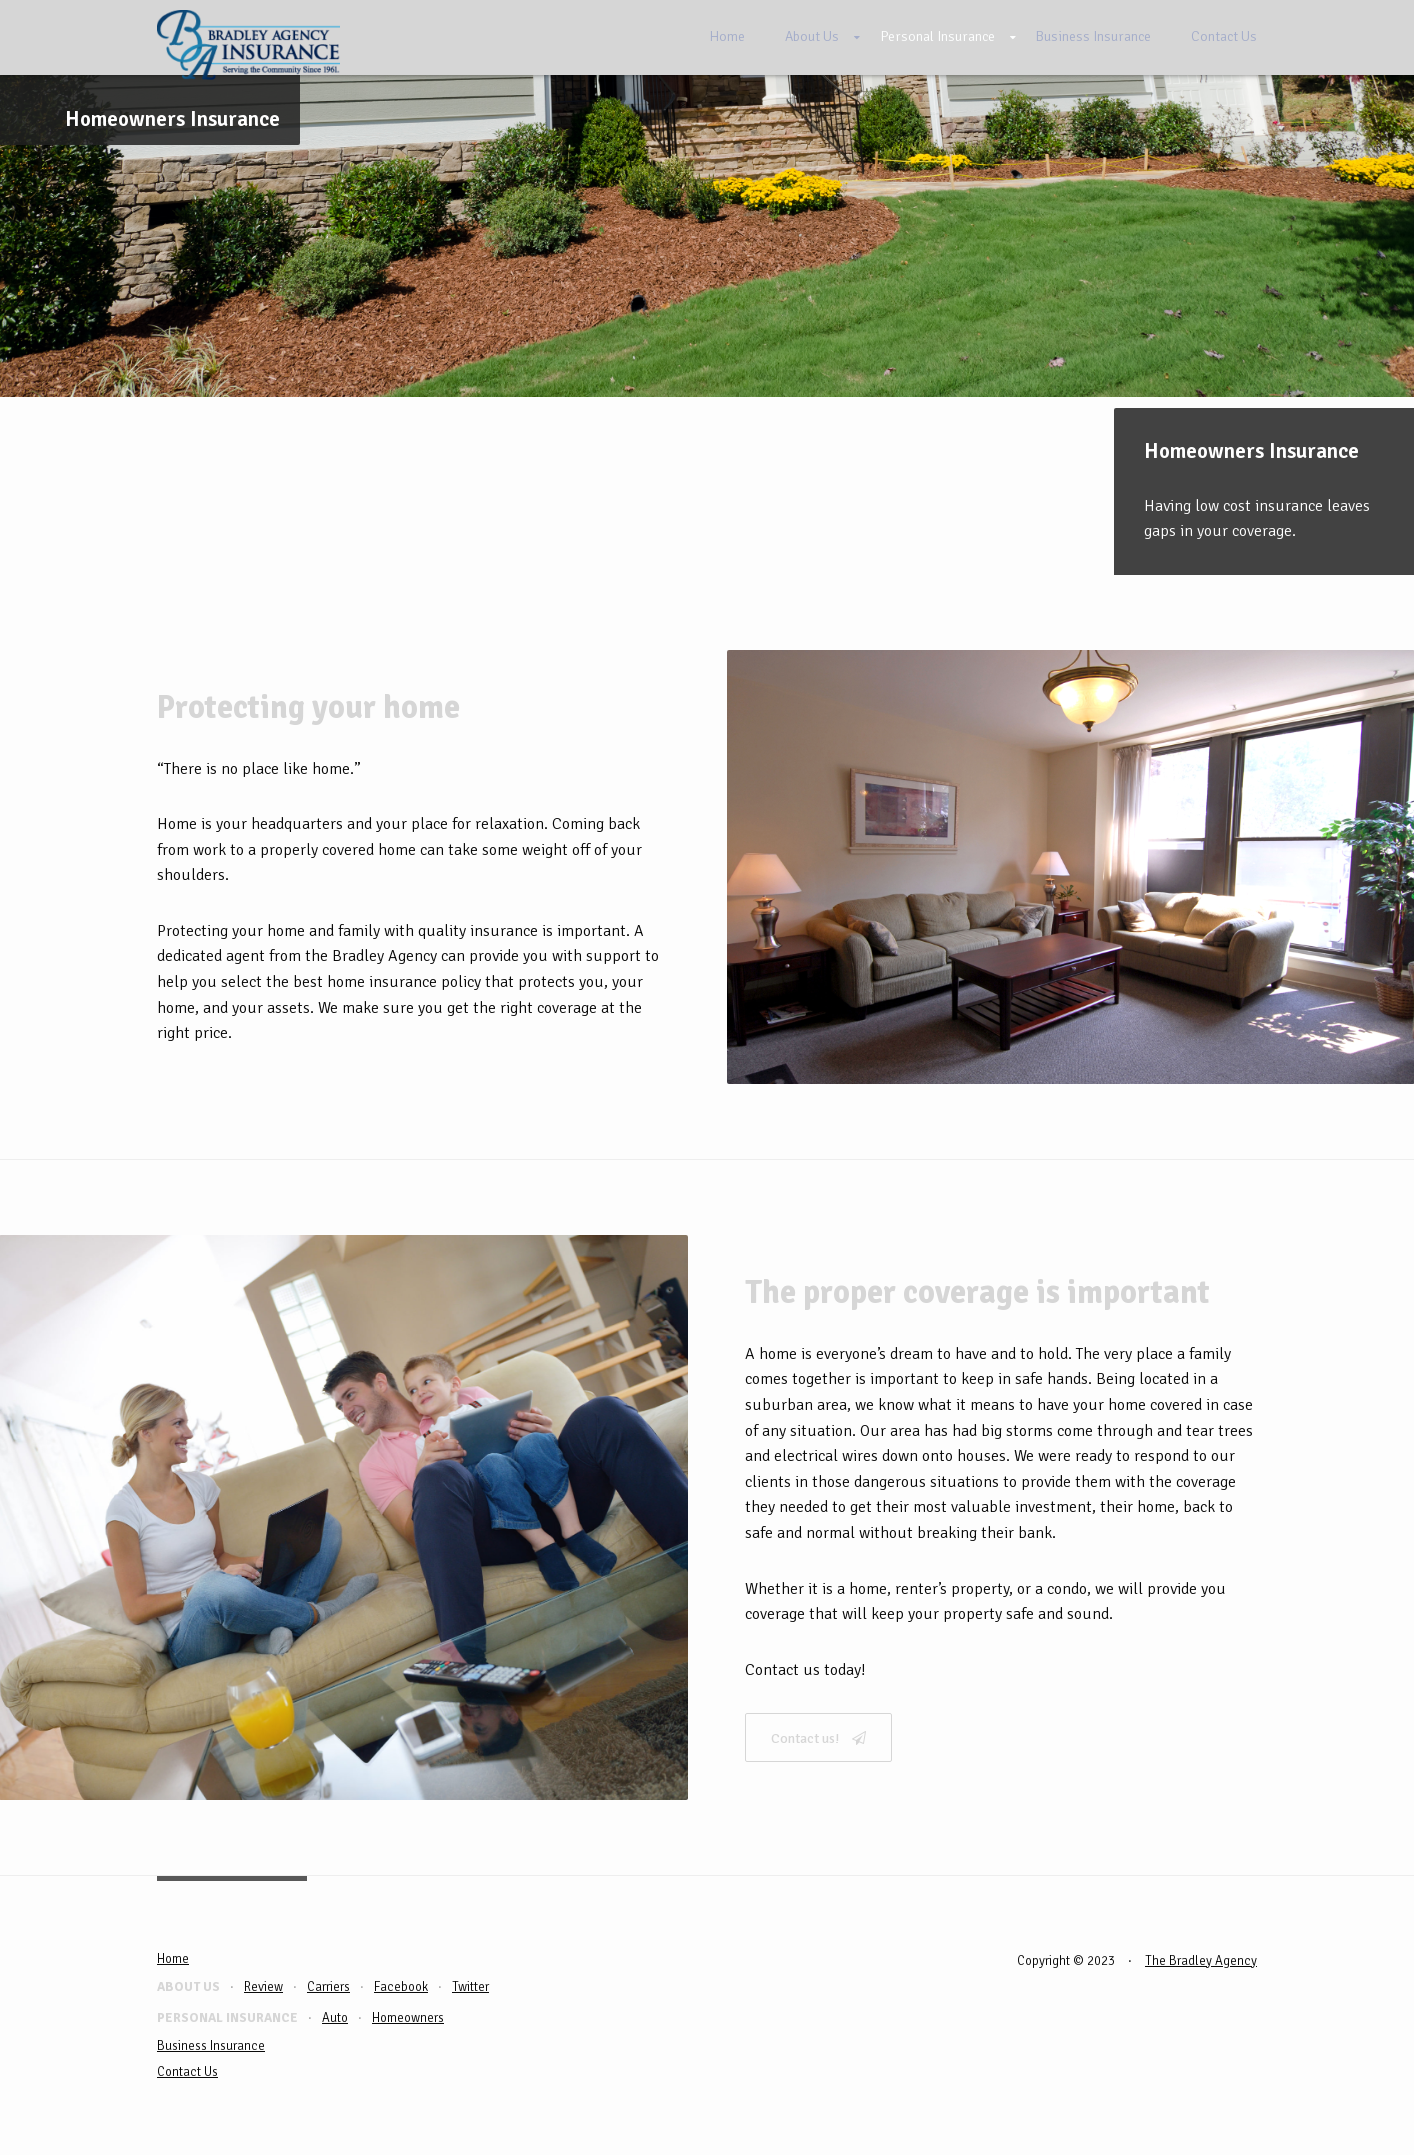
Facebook (401, 1987)
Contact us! (818, 1738)
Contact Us (1224, 36)
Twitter (470, 1987)
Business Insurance (1093, 36)
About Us (812, 36)
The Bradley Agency (1201, 1961)
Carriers (328, 1987)
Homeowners (408, 2018)
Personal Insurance (937, 36)
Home (727, 36)
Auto (335, 2018)
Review (263, 1987)
